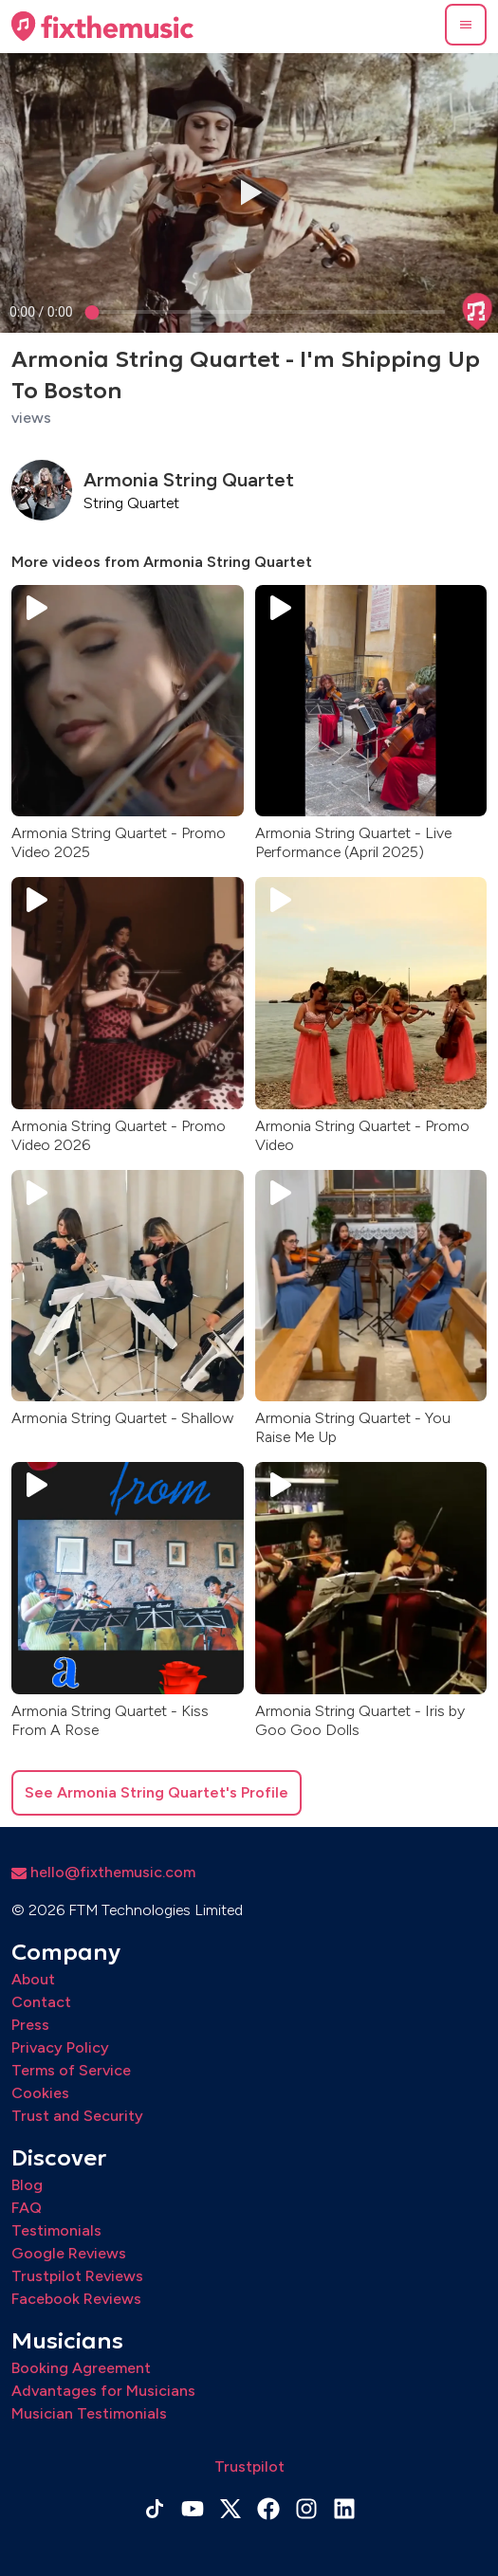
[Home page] (102, 26)
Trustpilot (249, 2466)
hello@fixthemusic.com (103, 1872)
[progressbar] (41, 312)
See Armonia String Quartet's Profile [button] (156, 1792)
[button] (466, 25)
